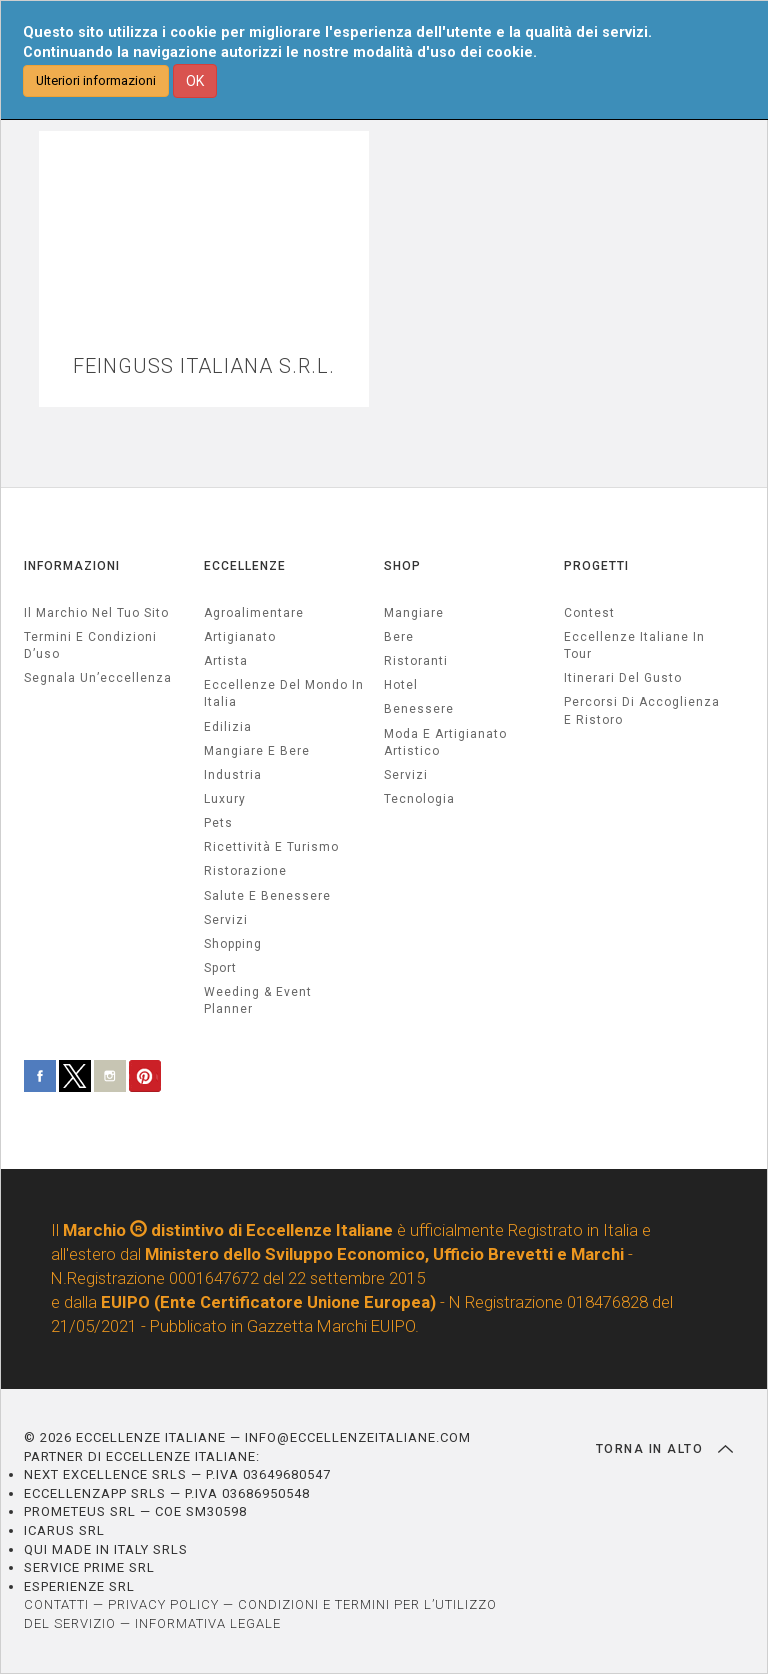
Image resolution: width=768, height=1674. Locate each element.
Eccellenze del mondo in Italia (284, 693)
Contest (589, 613)
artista (226, 661)
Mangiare (414, 613)
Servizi (406, 775)
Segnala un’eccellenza (98, 678)
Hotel (401, 685)
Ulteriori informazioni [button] (96, 80)
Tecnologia (419, 799)
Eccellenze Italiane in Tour (634, 645)
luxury (225, 799)
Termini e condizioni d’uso (90, 645)
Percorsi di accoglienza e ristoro (642, 710)
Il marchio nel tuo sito (96, 613)
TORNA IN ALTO (664, 1449)
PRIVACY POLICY (163, 1604)
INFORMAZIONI (72, 566)
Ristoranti (416, 661)
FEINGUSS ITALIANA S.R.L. (204, 366)
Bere (399, 637)
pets (218, 823)
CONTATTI (56, 1604)
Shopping (233, 944)
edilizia (228, 727)
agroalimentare (254, 613)
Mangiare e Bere (257, 751)
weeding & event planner (258, 1000)
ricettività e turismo (271, 847)
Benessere (419, 709)
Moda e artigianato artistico (445, 742)
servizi (226, 920)
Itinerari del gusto (623, 678)
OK (195, 81)
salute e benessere (267, 896)
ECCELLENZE (245, 566)
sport (220, 968)
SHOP (402, 566)
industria (233, 775)
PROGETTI (596, 566)
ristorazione (245, 871)
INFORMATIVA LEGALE (208, 1623)
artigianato (240, 637)
